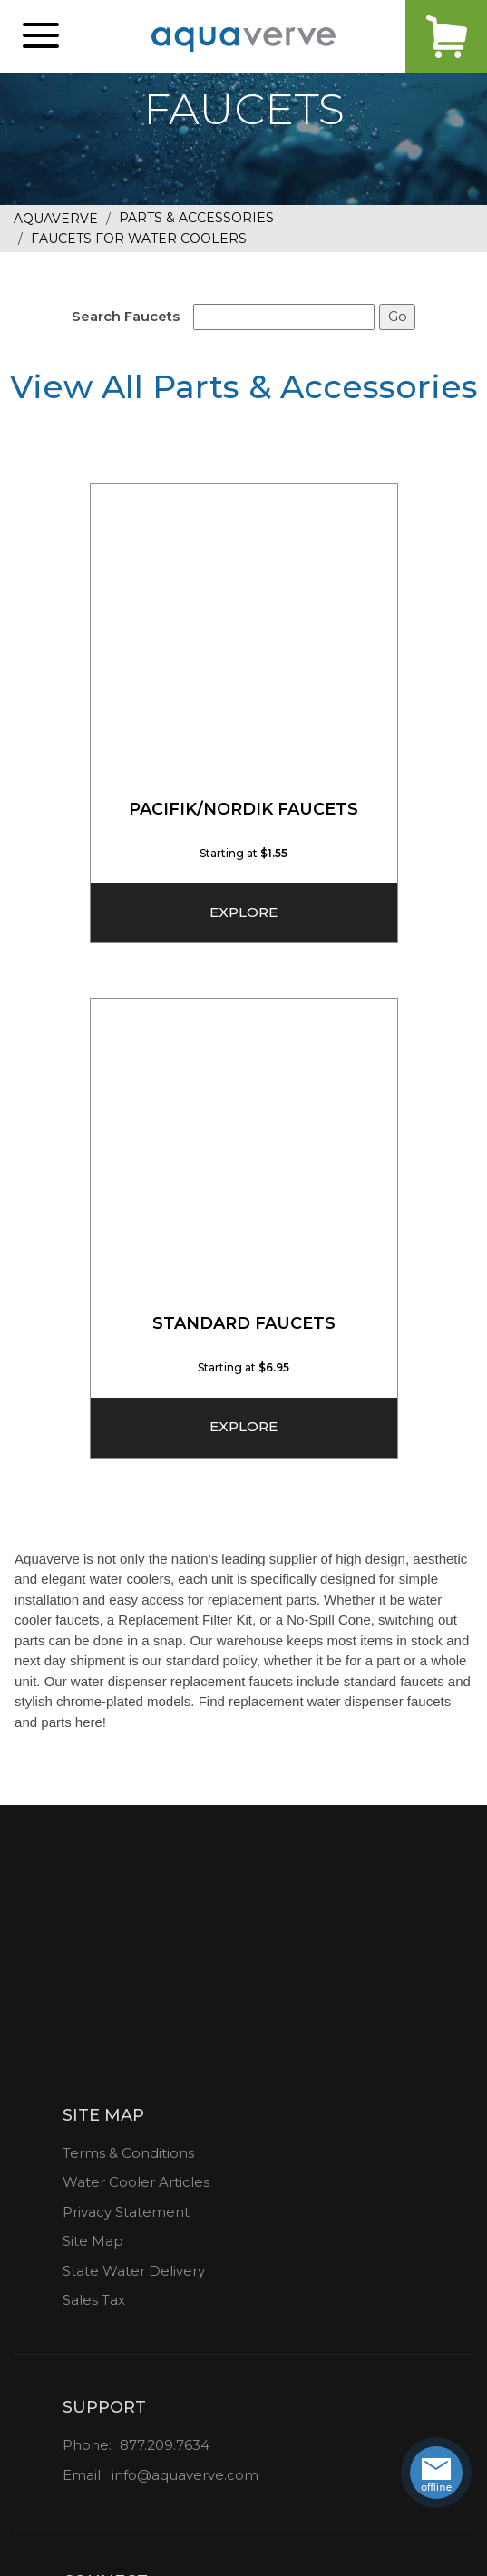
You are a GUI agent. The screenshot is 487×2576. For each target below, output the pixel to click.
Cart (446, 36)
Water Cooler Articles (136, 2182)
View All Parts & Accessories (244, 386)
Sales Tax (94, 2299)
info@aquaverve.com (185, 2474)
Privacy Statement (126, 2211)
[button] (41, 36)
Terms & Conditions (128, 2152)
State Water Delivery (134, 2270)
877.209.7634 (164, 2445)
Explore (243, 912)
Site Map (93, 2240)
